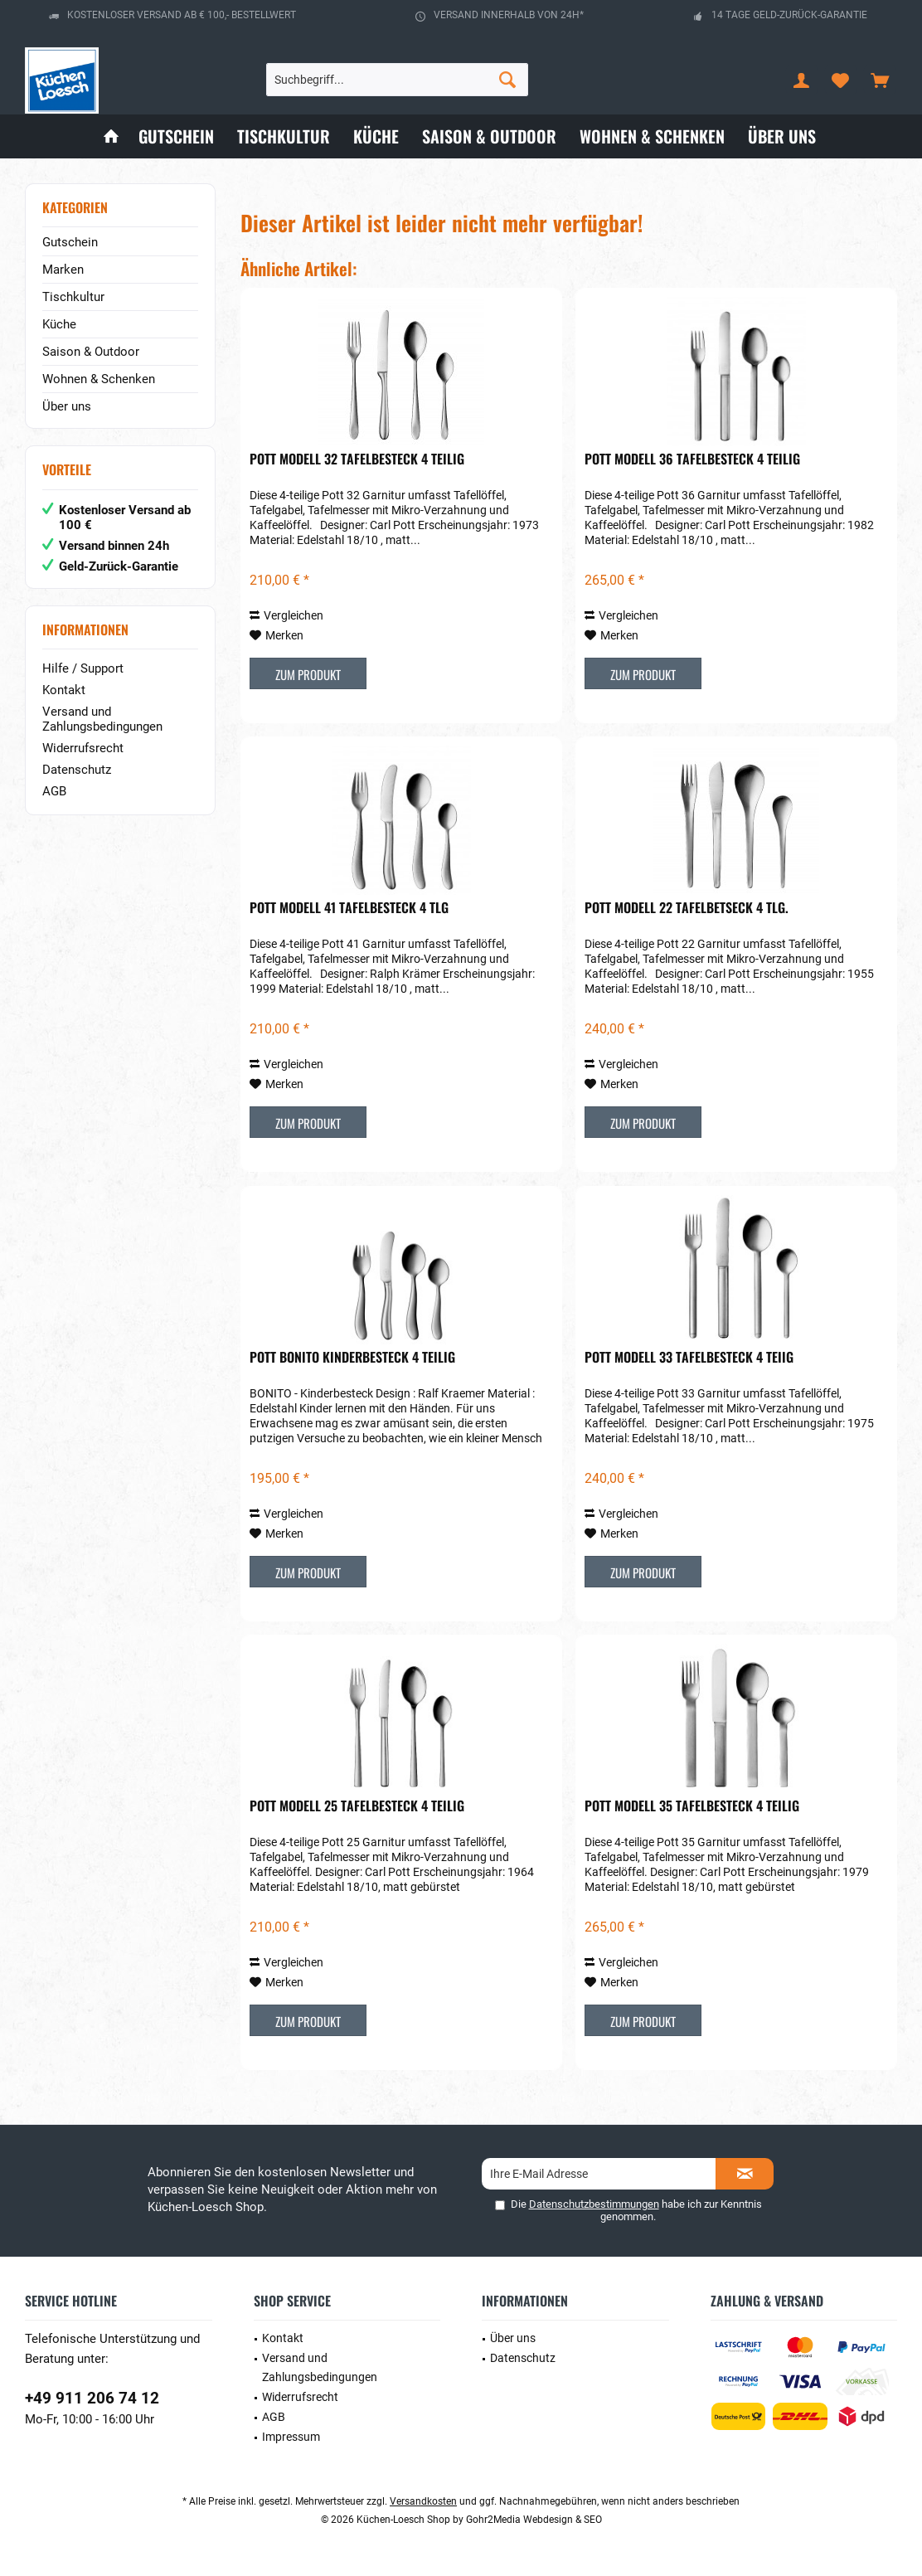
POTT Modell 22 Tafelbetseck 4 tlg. (687, 908)
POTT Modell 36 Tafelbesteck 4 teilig (692, 459)
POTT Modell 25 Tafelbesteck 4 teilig (357, 1806)
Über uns (66, 406)
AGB (54, 791)
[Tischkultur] (284, 136)
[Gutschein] (176, 136)
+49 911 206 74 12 (92, 2398)
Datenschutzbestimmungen (594, 2204)
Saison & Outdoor (90, 351)
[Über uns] (781, 136)
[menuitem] (879, 79)
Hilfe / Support (83, 668)
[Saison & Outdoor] (489, 136)
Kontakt (63, 690)
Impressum (291, 2436)
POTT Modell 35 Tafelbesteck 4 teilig (692, 1806)
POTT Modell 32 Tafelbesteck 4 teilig (357, 459)
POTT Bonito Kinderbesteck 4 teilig (352, 1358)
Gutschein (70, 242)
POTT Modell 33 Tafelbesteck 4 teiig (689, 1358)
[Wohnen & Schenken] (652, 136)
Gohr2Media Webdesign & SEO (534, 2519)
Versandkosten (423, 2501)
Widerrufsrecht (83, 748)
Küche (59, 324)
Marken (63, 269)
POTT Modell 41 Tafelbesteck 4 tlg (349, 908)
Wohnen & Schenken (98, 379)
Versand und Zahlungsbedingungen (102, 719)
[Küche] (376, 136)
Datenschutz (76, 769)
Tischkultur (73, 296)
